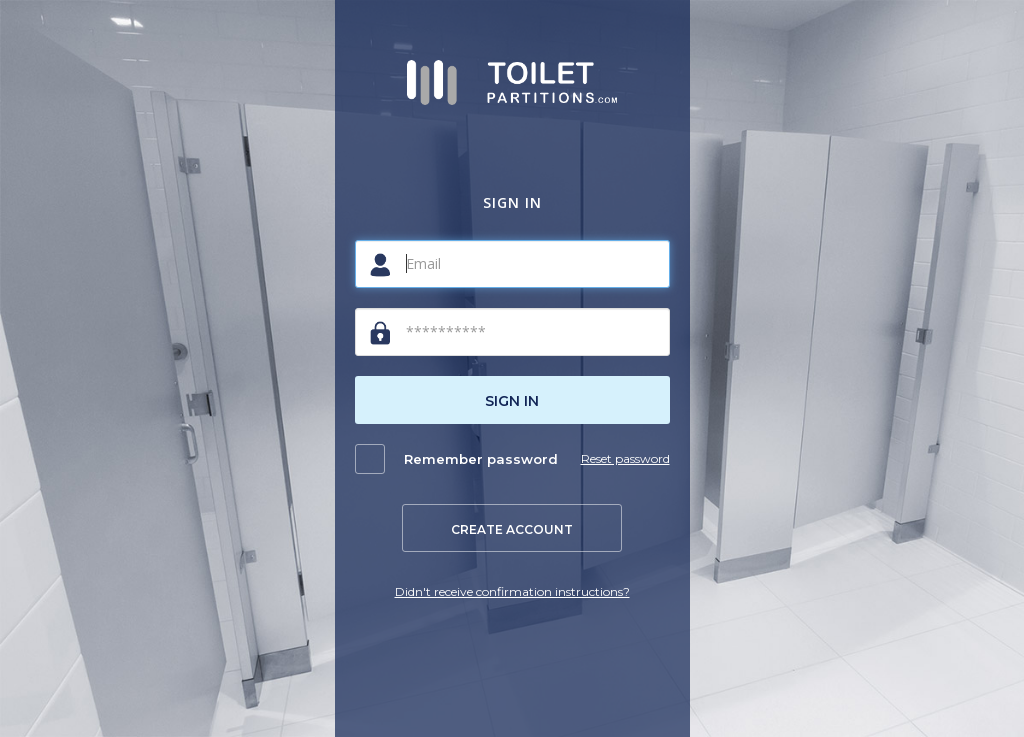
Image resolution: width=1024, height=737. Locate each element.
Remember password (481, 459)
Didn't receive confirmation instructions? (512, 591)
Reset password (625, 458)
